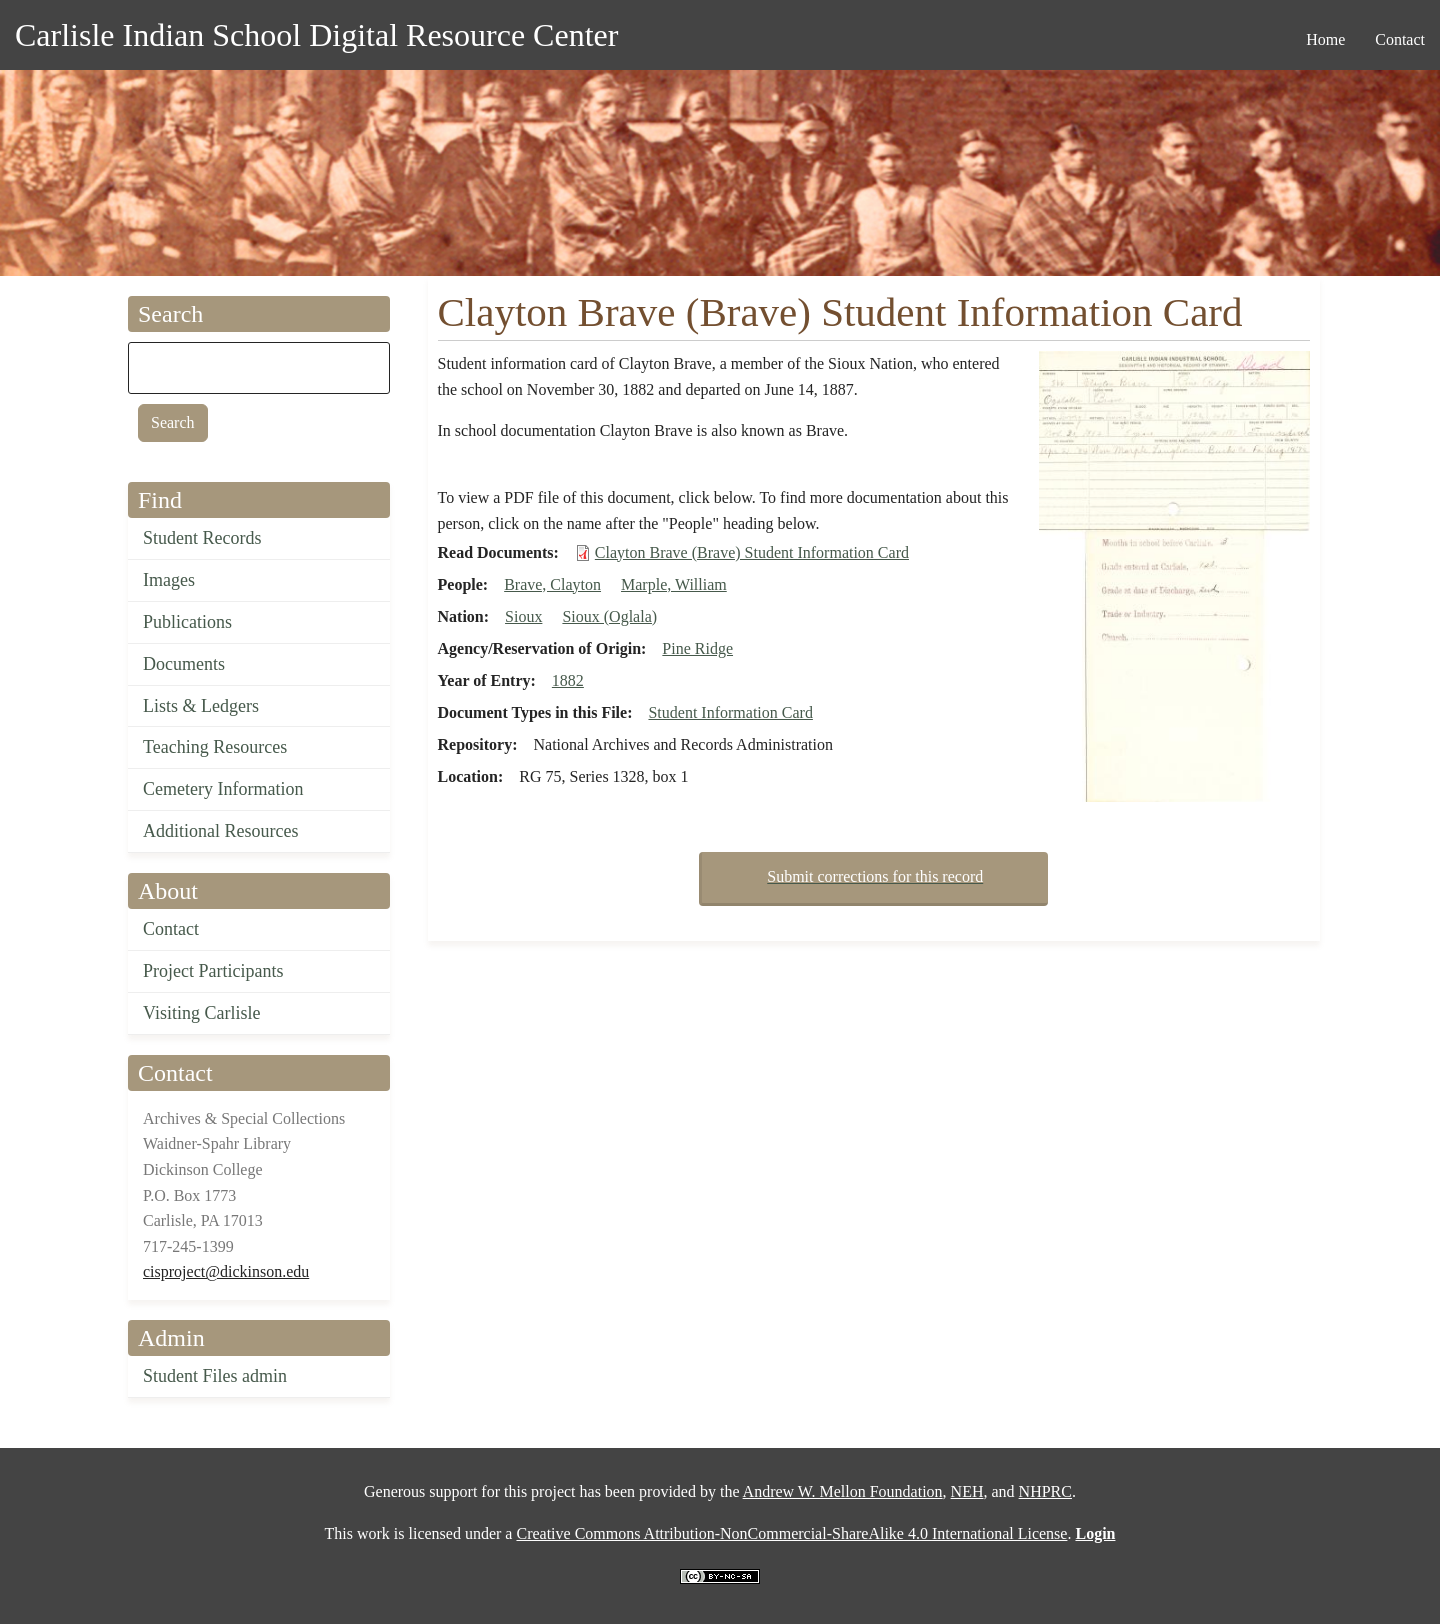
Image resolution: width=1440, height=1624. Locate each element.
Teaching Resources (215, 747)
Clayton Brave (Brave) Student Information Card (752, 552)
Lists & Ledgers (201, 706)
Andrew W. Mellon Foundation (843, 1491)
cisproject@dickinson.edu (226, 1271)
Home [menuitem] (1325, 39)
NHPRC (1045, 1491)
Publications (187, 622)
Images (169, 580)
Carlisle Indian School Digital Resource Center (316, 35)
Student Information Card (730, 712)
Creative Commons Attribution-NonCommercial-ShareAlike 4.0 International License (791, 1533)
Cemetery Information (223, 789)
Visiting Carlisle (201, 1013)
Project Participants (213, 971)
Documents (184, 664)
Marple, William (674, 584)
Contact (171, 929)
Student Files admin (215, 1376)
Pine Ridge (697, 648)
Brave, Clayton (552, 584)
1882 (568, 680)
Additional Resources (220, 831)
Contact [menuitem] (1400, 39)
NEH (967, 1491)
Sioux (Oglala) (609, 616)
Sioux (523, 616)
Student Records (202, 538)
